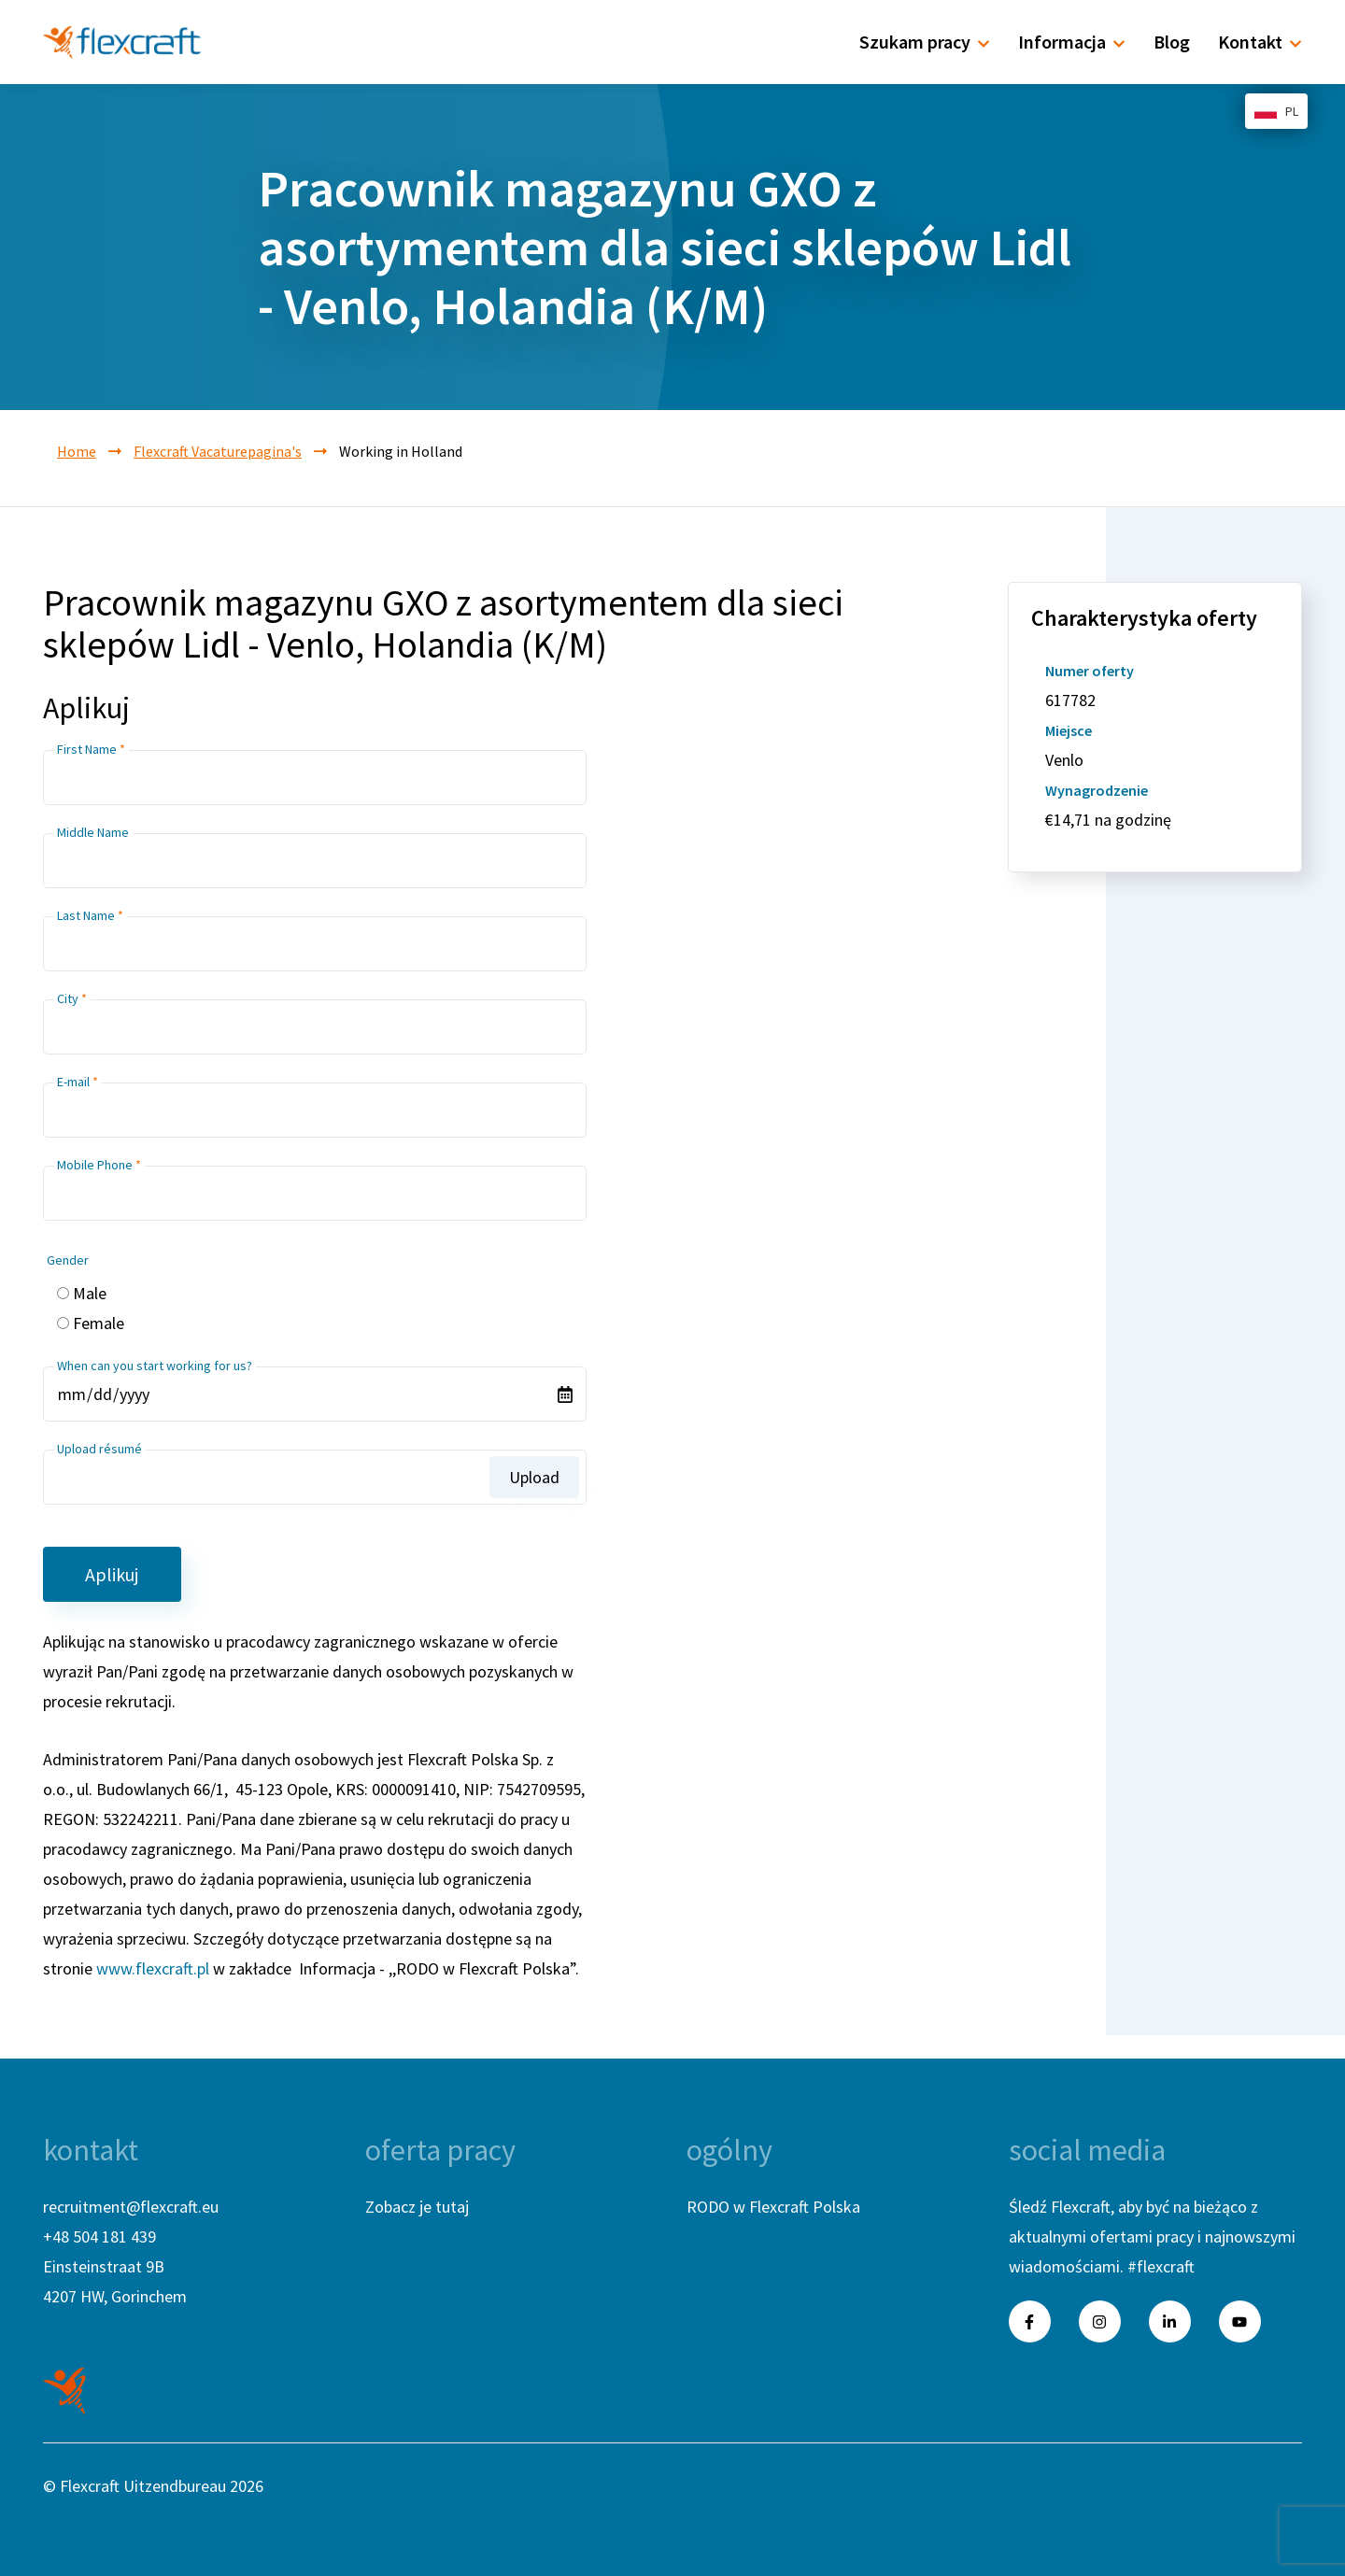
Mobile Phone (95, 1164)
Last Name (86, 915)
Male (89, 1293)
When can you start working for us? (154, 1365)
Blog (1172, 41)
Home (76, 451)
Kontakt (1260, 41)
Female (98, 1323)
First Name (87, 749)
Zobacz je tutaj (417, 2206)
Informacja (1072, 41)
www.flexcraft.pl (152, 1968)
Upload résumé (99, 1448)
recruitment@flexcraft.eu (131, 2206)
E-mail (73, 1081)
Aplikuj (111, 1574)
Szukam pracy (924, 41)
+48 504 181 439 (99, 2236)
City (67, 998)
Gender (68, 1260)
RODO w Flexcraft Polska (773, 2206)
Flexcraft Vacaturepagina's (218, 451)
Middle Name (93, 832)
